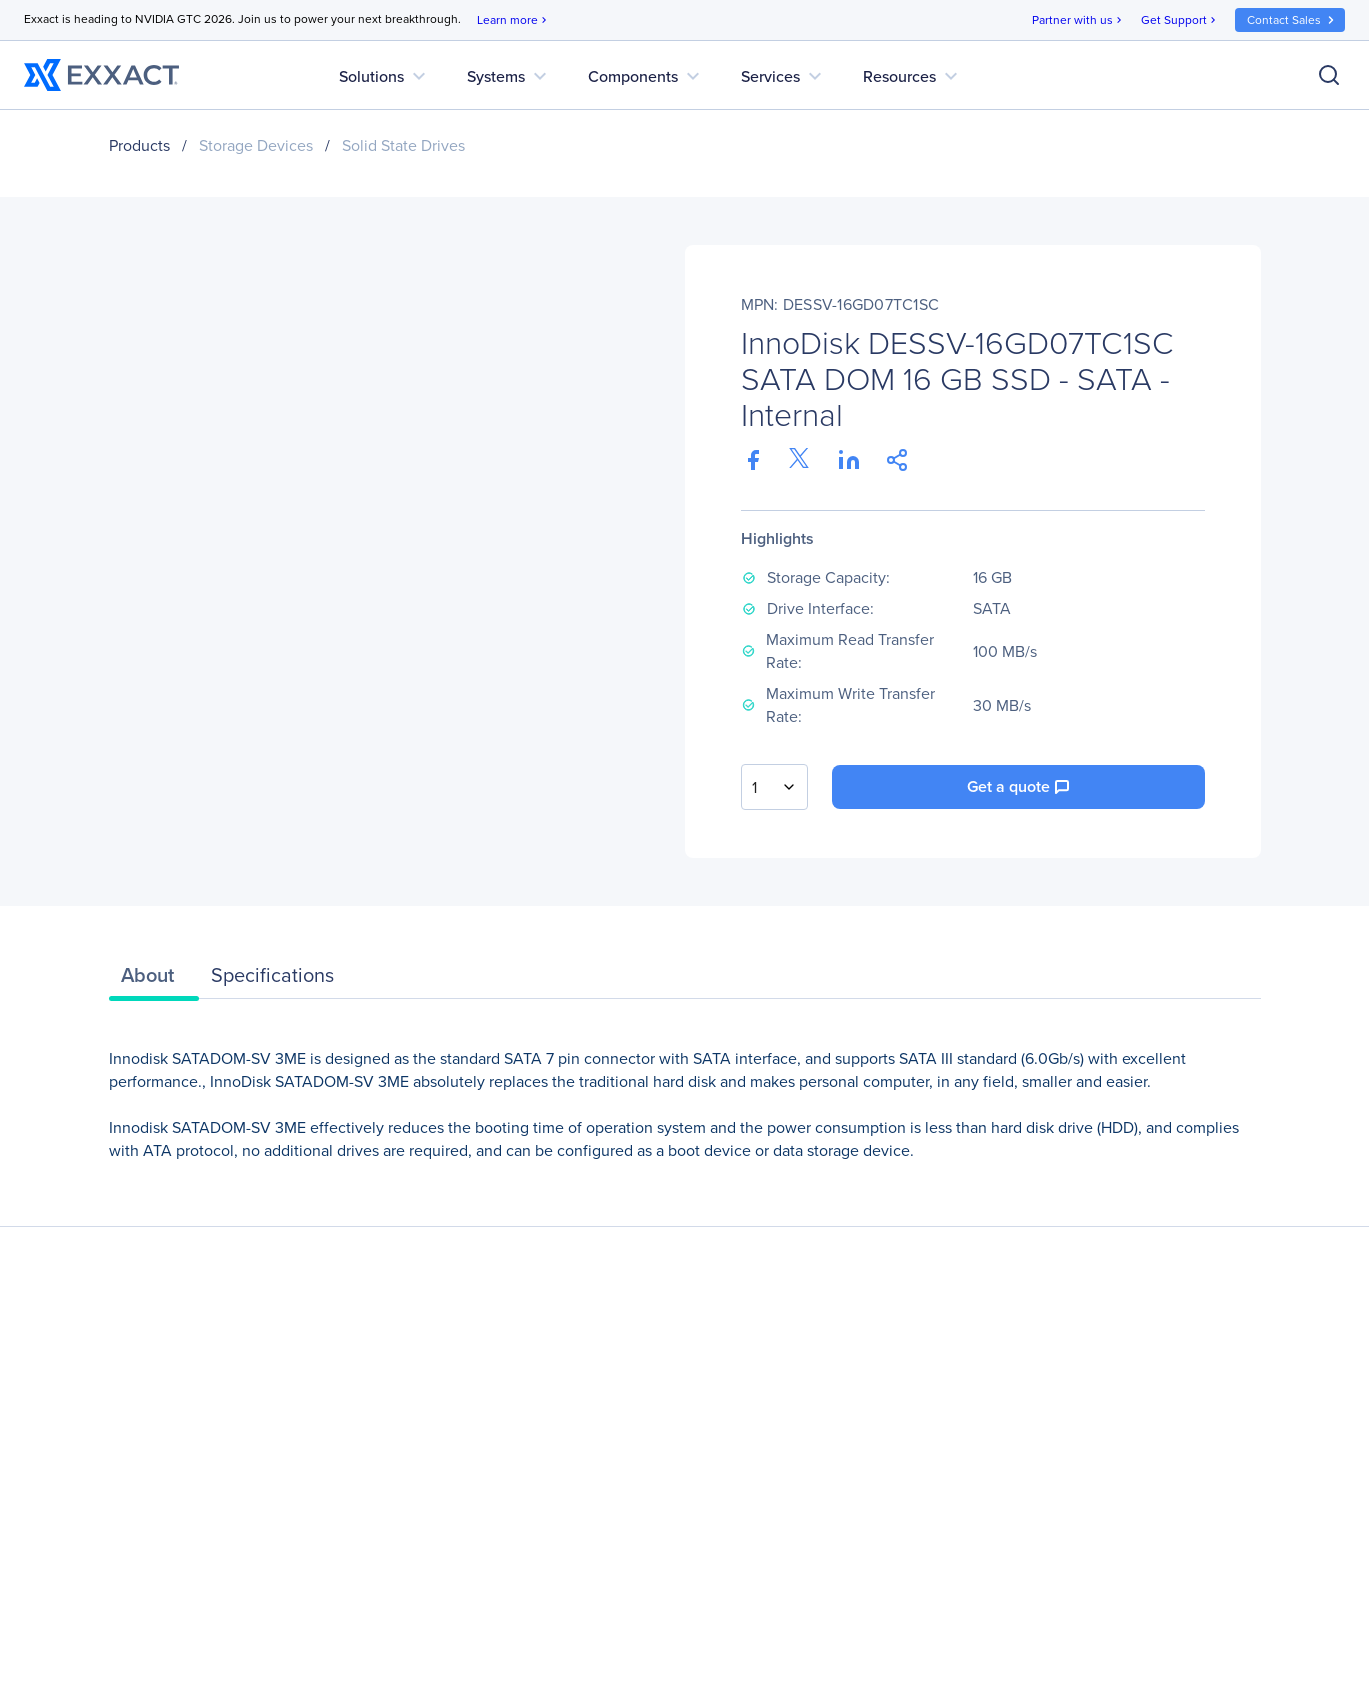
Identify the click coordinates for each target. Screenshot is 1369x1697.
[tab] (154, 980)
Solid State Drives (403, 145)
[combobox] (774, 787)
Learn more (513, 20)
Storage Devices (256, 145)
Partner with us (1078, 20)
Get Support (1180, 20)
